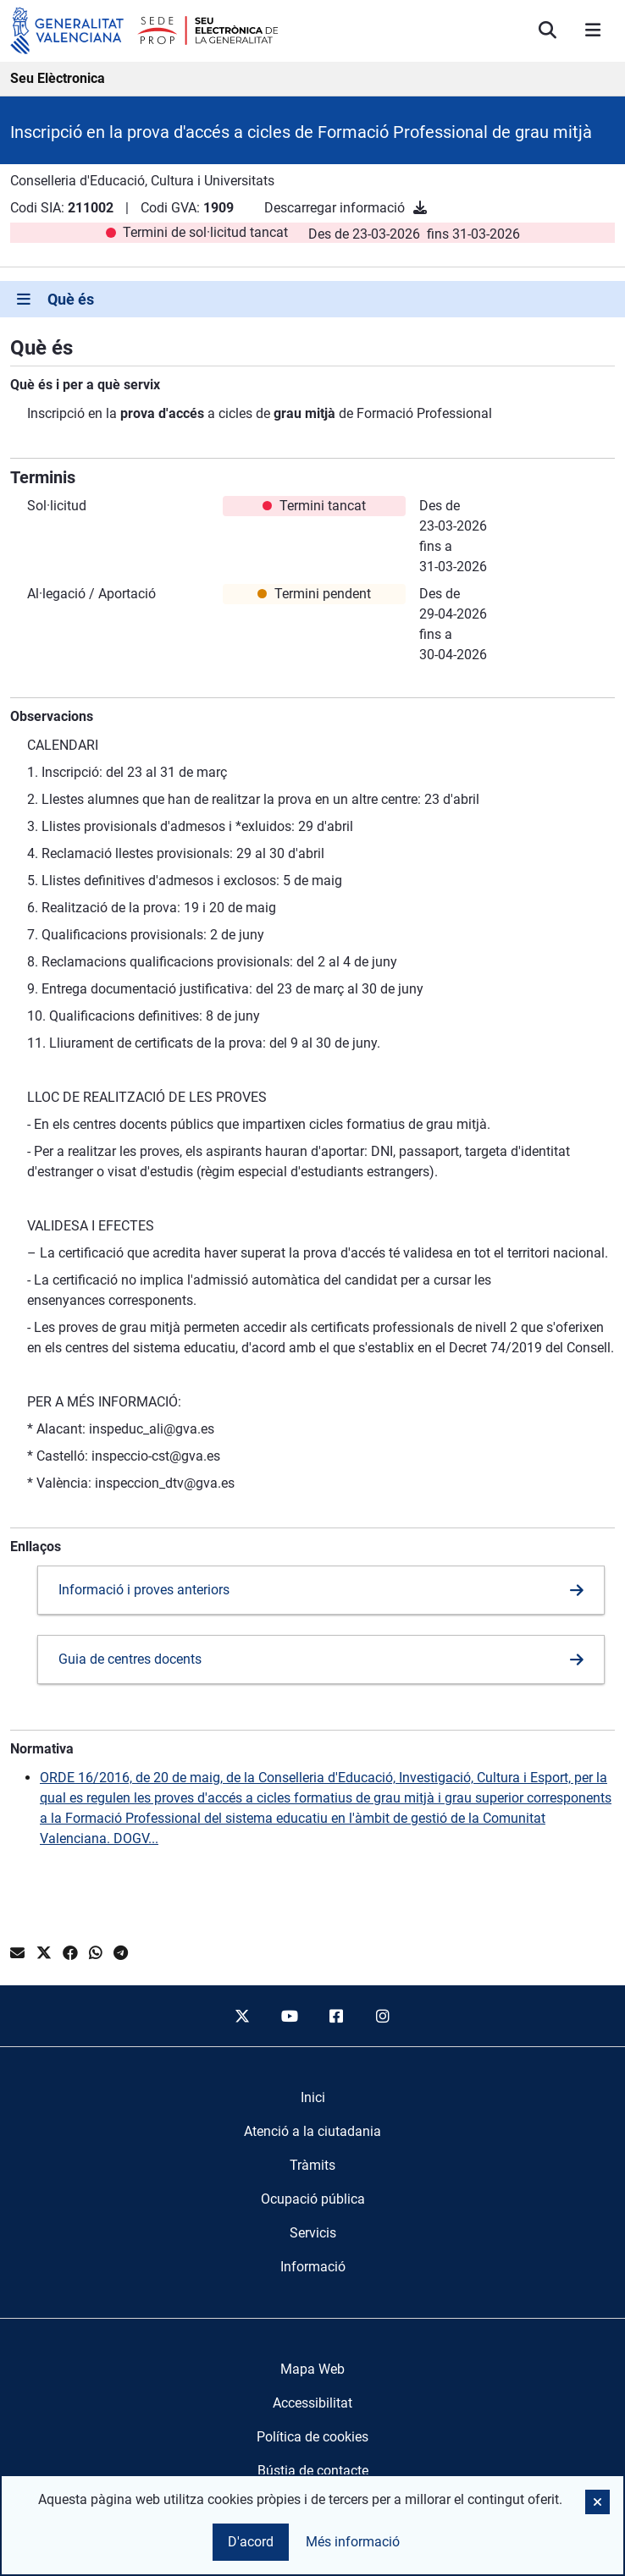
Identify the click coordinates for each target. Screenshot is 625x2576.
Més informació (353, 2542)
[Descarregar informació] (420, 208)
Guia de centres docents (130, 1659)
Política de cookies (312, 2437)
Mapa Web (312, 2369)
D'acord (251, 2542)
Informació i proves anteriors (144, 1590)
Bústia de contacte (312, 2471)
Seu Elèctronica (57, 78)
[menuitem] (313, 2098)
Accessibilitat (312, 2403)
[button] (597, 2502)
